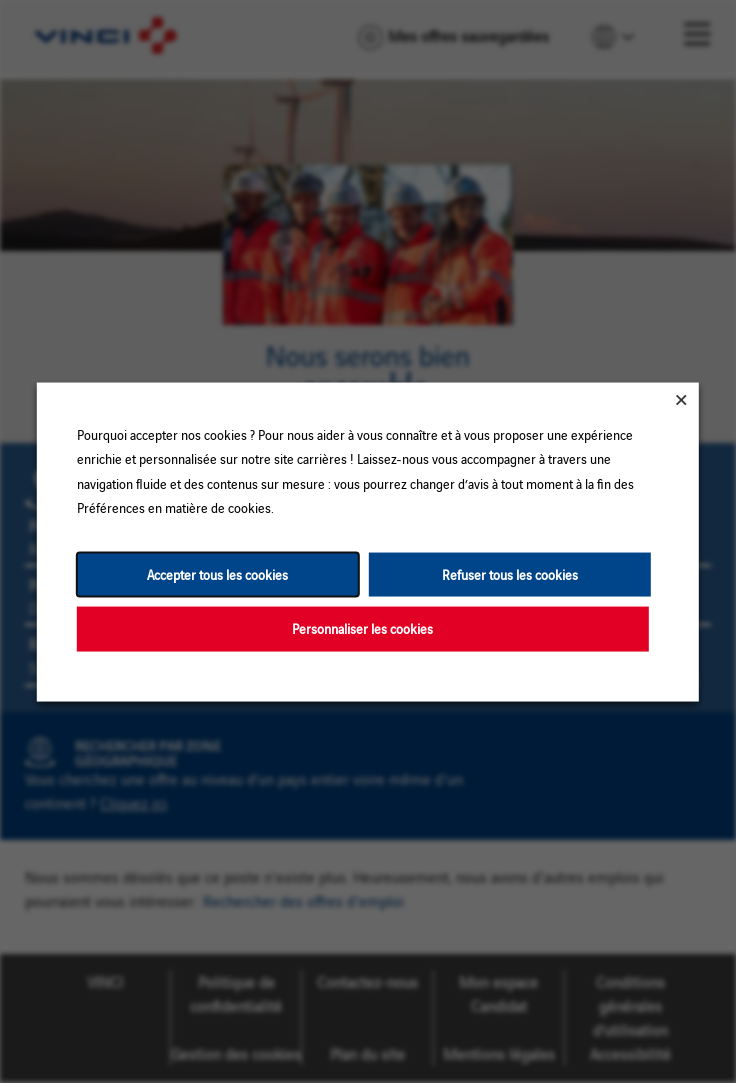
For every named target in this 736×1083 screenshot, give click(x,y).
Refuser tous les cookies (510, 573)
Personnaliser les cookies (362, 627)
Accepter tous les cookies (217, 573)
